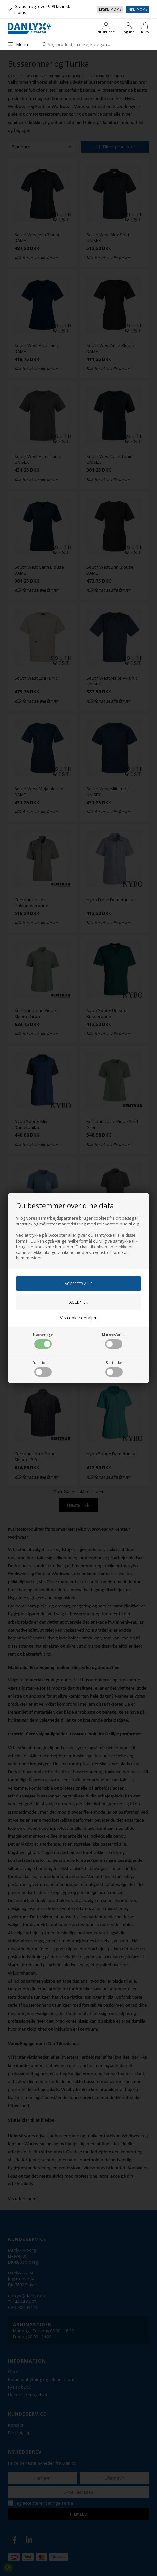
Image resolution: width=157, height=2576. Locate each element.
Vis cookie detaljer (78, 1317)
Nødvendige (43, 1340)
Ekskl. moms (110, 9)
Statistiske (114, 1368)
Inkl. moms (137, 9)
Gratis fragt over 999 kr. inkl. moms (39, 9)
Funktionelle (42, 1368)
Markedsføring (113, 1340)
